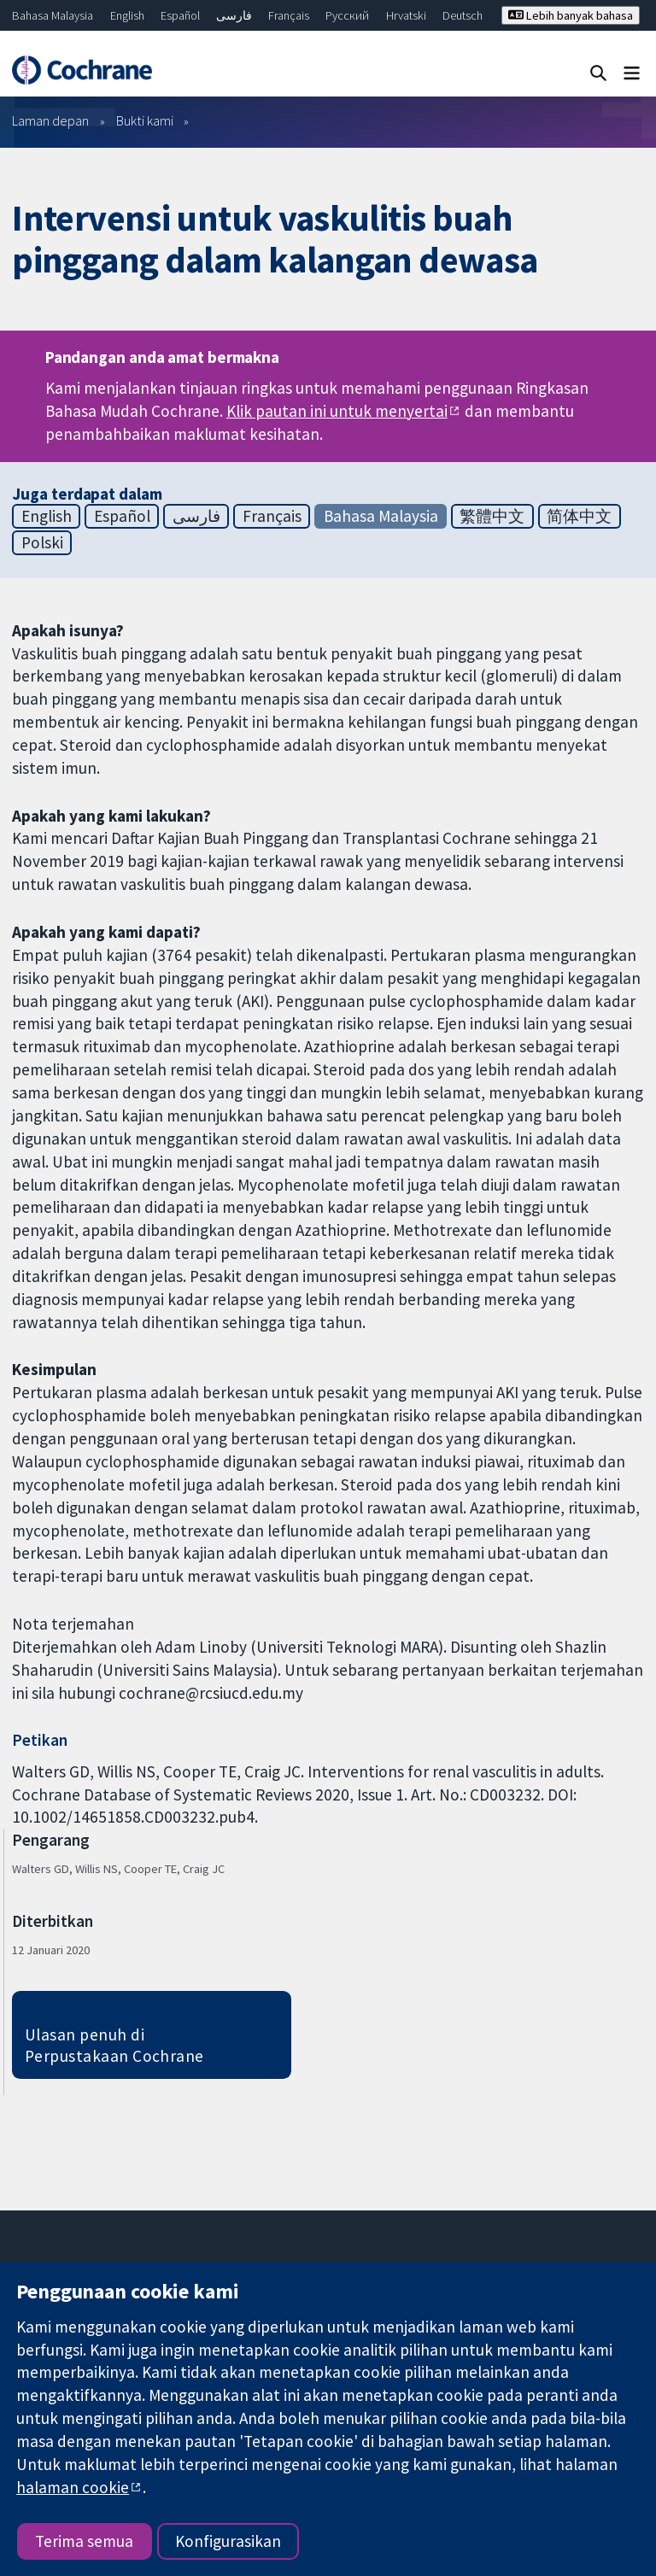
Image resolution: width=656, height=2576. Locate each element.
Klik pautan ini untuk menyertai (337, 411)
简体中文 (579, 516)
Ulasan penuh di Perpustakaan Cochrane (114, 2045)
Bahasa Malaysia (52, 15)
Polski (42, 542)
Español (180, 15)
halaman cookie (72, 2487)
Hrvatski (406, 15)
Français (288, 15)
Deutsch (462, 15)
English (127, 15)
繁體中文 (492, 516)
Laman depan (50, 120)
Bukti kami (144, 120)
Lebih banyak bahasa (570, 15)
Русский (347, 15)
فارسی (234, 15)
